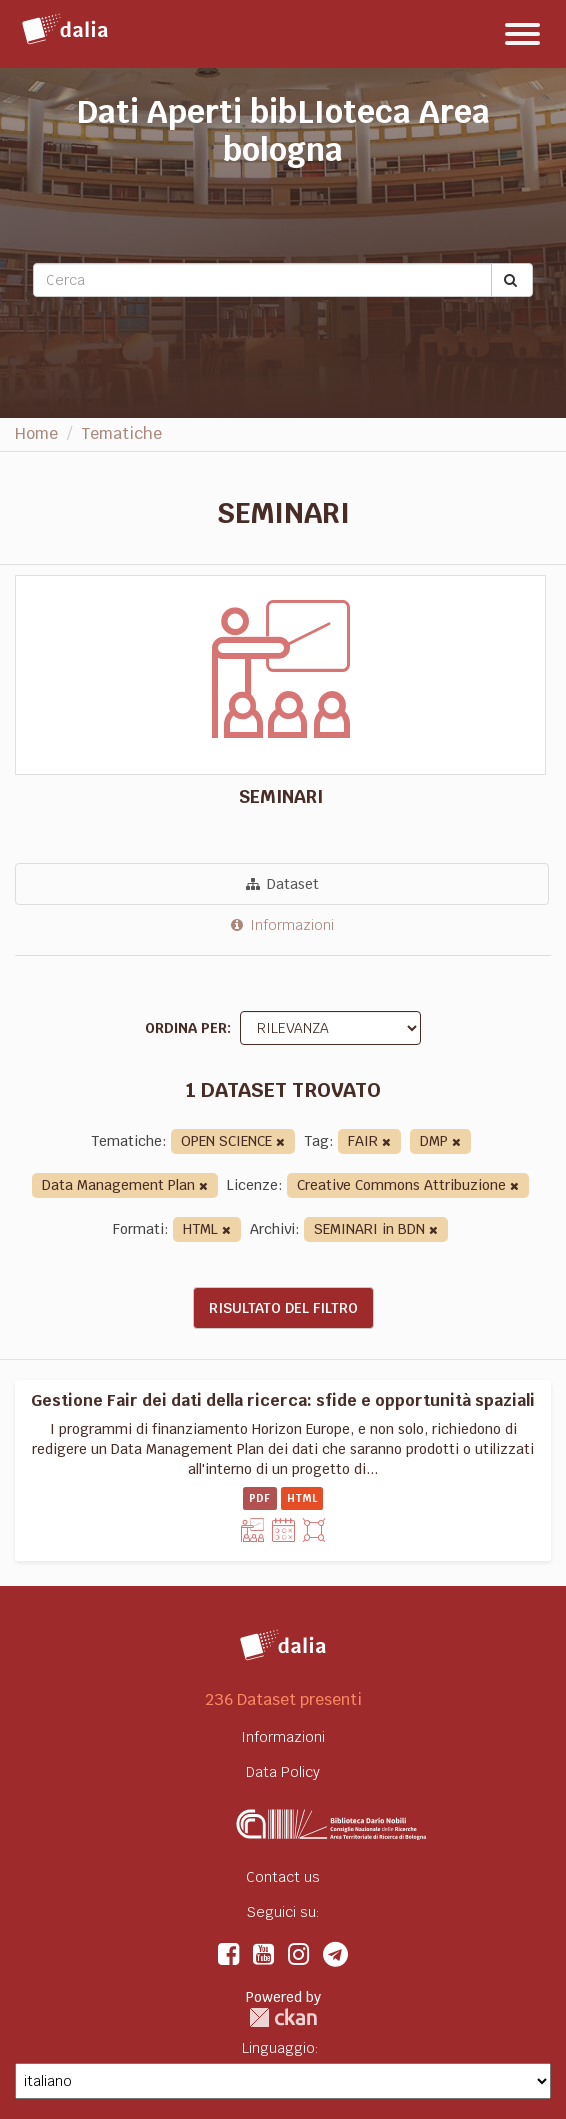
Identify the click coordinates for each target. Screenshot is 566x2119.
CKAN (283, 2017)
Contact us (283, 1877)
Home (36, 433)
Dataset (282, 884)
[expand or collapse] (522, 34)
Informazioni (282, 925)
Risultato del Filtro (283, 1308)
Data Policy (283, 1772)
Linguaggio (278, 2048)
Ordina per (186, 1028)
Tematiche (121, 433)
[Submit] (512, 280)
